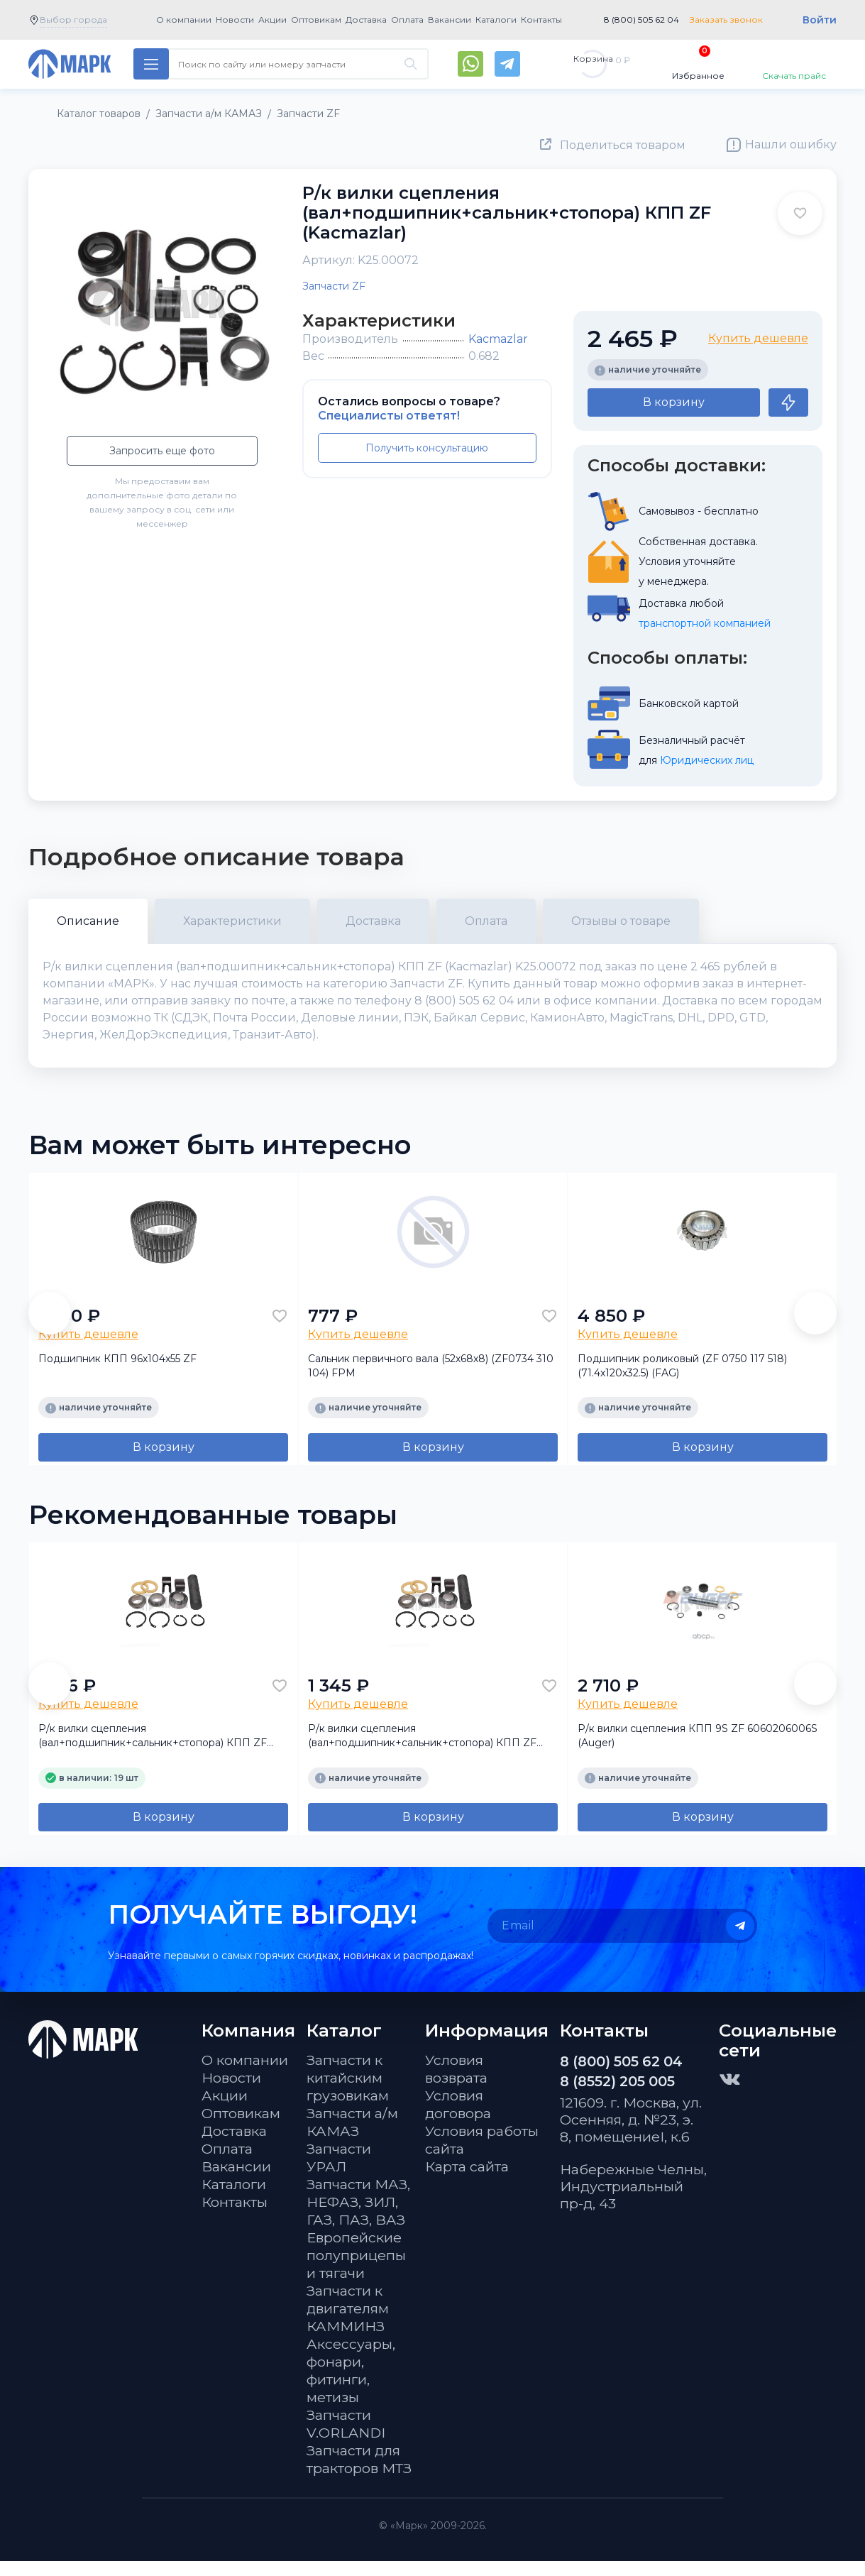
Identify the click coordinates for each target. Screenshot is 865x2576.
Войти (820, 19)
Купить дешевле (758, 338)
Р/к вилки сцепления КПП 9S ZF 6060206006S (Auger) (697, 1750)
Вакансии (449, 19)
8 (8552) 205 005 (617, 2096)
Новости (235, 19)
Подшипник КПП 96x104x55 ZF (117, 1372)
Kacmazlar (498, 339)
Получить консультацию (426, 448)
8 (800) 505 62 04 (641, 19)
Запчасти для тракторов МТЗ (359, 2474)
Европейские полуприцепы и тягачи (356, 2270)
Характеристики (232, 921)
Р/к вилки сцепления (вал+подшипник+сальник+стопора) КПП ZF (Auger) (152, 1751)
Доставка (366, 19)
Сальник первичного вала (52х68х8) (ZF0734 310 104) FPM (430, 1379)
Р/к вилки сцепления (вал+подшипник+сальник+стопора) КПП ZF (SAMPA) (422, 1751)
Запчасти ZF (333, 286)
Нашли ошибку (791, 144)
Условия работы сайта (482, 2154)
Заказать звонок (726, 19)
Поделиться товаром (622, 145)
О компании (183, 19)
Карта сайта (467, 2181)
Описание (88, 921)
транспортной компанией (705, 623)
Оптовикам (316, 19)
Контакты (541, 19)
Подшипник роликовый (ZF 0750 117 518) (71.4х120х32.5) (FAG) (682, 1379)
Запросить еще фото (162, 450)
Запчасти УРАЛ (339, 2172)
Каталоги (496, 19)
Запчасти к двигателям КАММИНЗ (348, 2323)
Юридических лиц (707, 760)
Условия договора (458, 2119)
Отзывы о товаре (621, 921)
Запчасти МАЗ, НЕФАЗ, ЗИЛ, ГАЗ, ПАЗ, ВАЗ (358, 2217)
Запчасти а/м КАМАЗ (352, 2137)
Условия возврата (456, 2083)
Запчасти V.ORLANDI (346, 2438)
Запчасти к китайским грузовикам (348, 2092)
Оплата (407, 19)
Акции (272, 19)
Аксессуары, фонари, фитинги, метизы (351, 2385)
